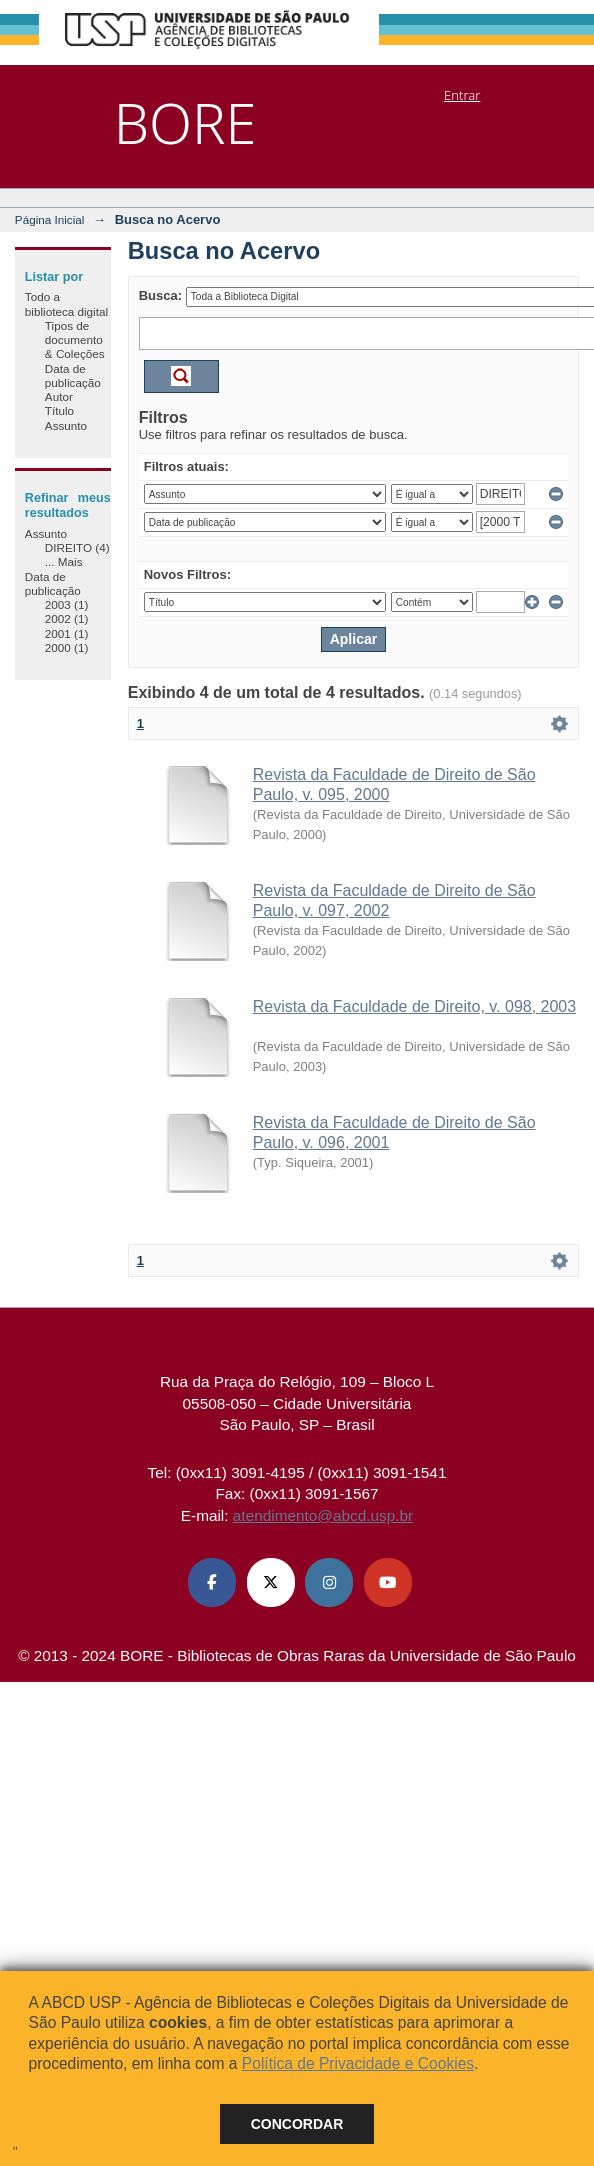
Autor (59, 396)
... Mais (64, 561)
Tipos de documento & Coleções (75, 340)
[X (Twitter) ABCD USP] (271, 1582)
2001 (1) (67, 633)
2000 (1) (67, 647)
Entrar (462, 95)
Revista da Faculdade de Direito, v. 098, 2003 (414, 1006)
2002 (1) (67, 618)
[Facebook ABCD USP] (212, 1582)
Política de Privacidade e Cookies (358, 2063)
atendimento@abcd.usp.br (323, 1515)
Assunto (66, 425)
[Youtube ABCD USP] (388, 1582)
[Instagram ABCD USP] (329, 1582)
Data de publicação (73, 375)
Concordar (297, 2124)
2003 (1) (67, 604)
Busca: (160, 295)
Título (59, 410)
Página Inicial (50, 219)
